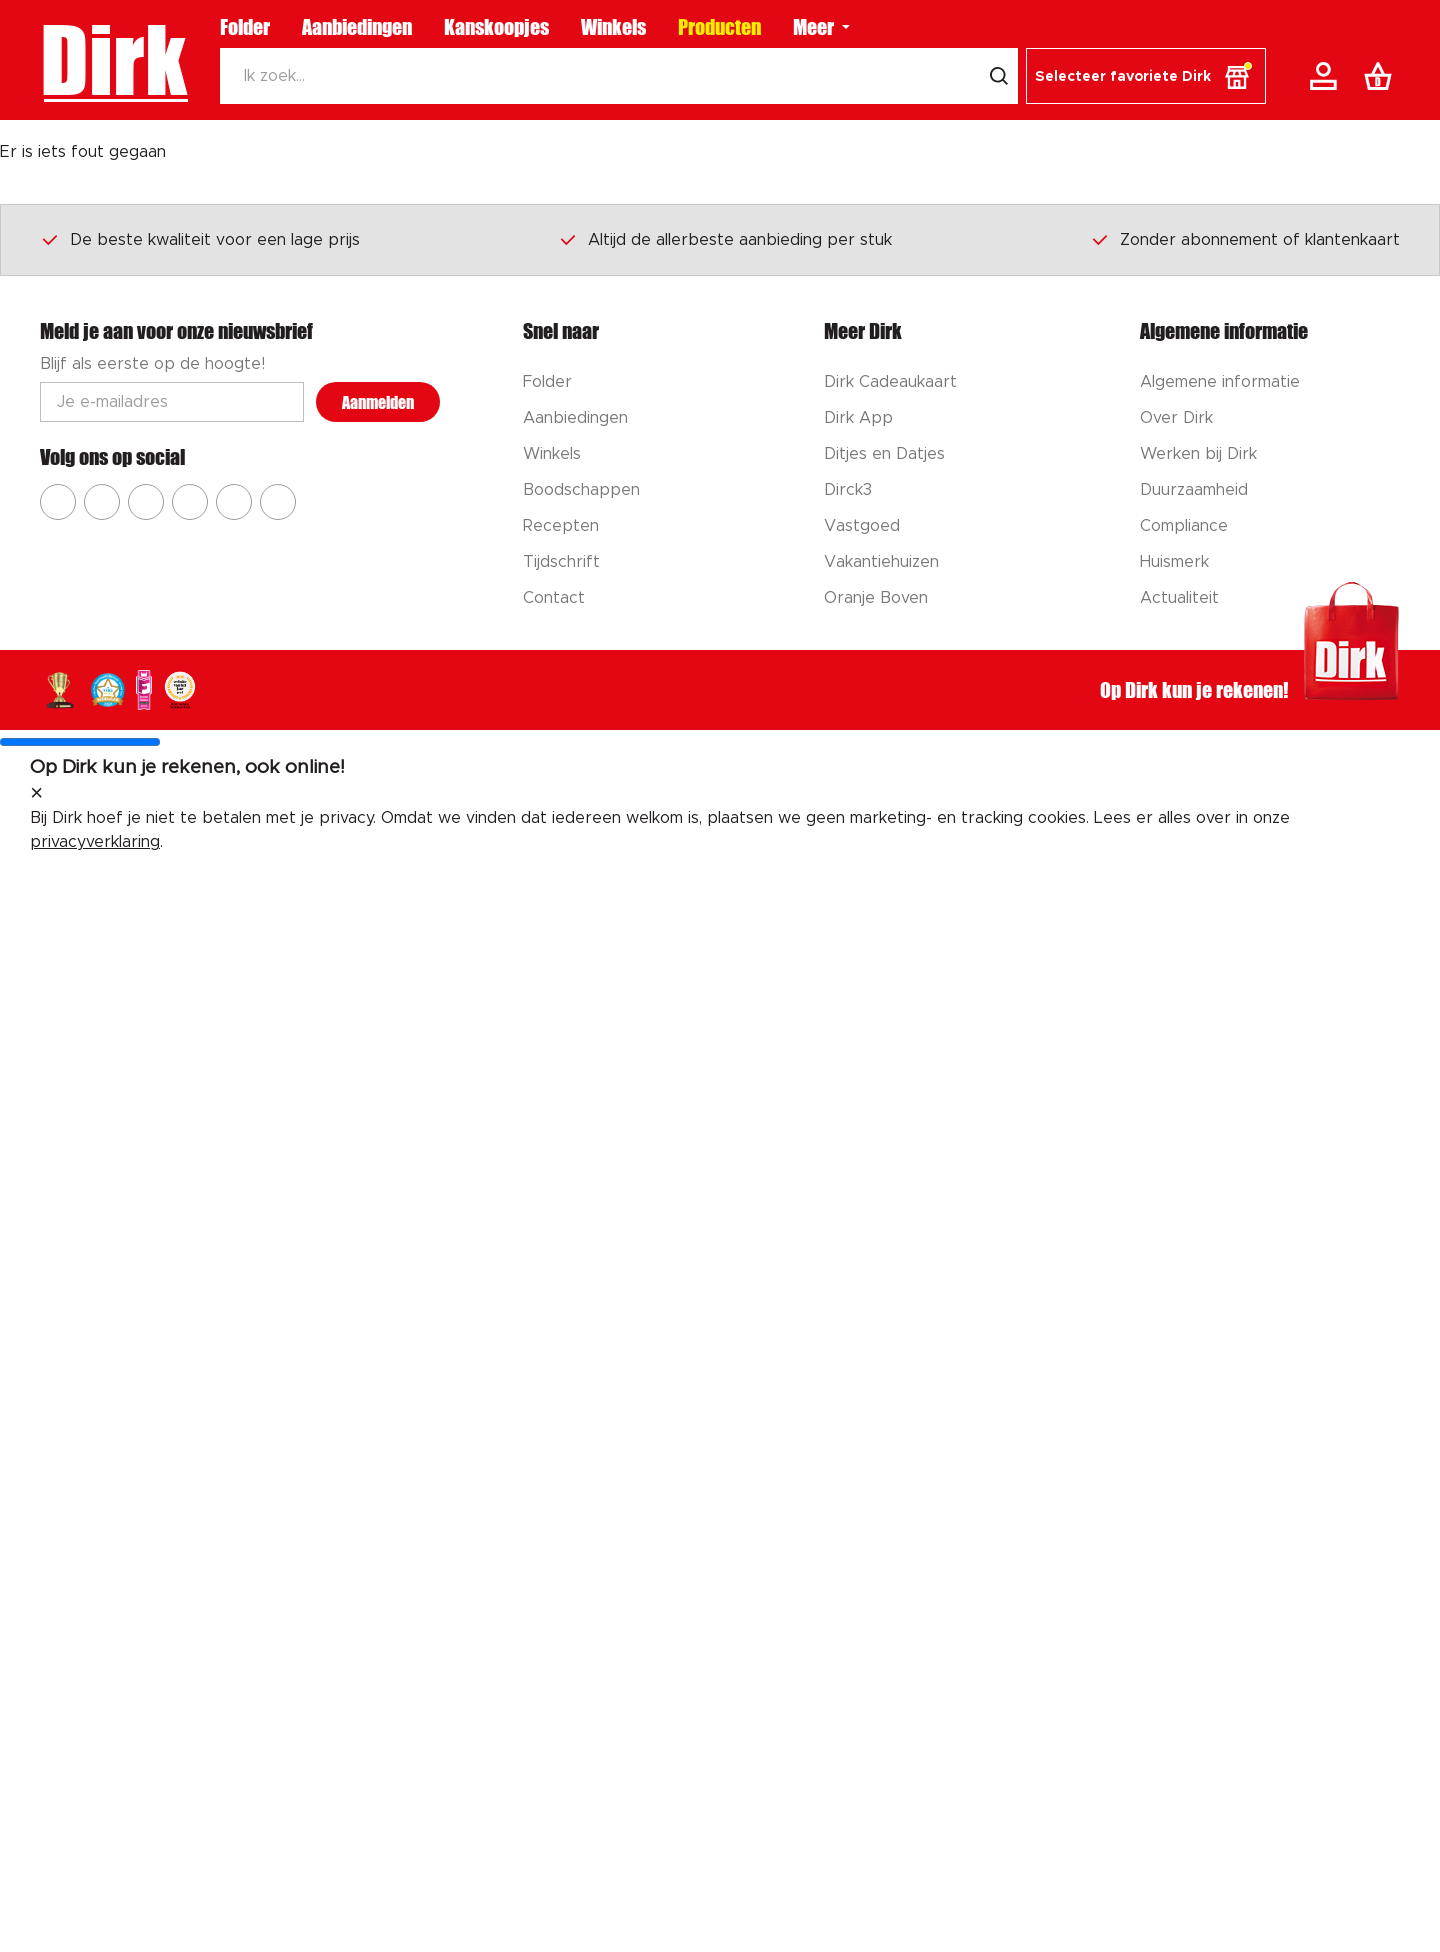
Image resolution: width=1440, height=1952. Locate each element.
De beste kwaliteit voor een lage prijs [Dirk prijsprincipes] (200, 239)
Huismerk (1174, 562)
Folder (245, 27)
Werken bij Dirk (1198, 454)
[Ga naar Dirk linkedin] (278, 502)
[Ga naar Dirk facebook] (58, 502)
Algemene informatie (1220, 382)
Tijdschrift (561, 562)
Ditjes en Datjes (884, 454)
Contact (554, 598)
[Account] (1327, 76)
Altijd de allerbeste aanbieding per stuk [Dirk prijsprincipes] (725, 239)
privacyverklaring (95, 842)
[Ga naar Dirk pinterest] (190, 502)
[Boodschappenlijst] (1382, 76)
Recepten (561, 526)
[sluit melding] (36, 794)
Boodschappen (581, 490)
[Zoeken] (600, 76)
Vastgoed (862, 526)
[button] (1146, 76)
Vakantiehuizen (881, 562)
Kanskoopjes (496, 27)
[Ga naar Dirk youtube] (146, 502)
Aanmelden (378, 402)
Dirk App (858, 418)
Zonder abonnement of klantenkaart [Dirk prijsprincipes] (1245, 239)
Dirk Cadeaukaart (890, 382)
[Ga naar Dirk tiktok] (234, 502)
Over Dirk (1176, 418)
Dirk (113, 60)
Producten (719, 27)
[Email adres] (172, 402)
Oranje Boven (876, 598)
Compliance (1184, 526)
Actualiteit (1179, 598)
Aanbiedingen (357, 27)
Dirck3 (848, 490)
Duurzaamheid (1194, 490)
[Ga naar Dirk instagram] (102, 502)
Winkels (613, 27)
